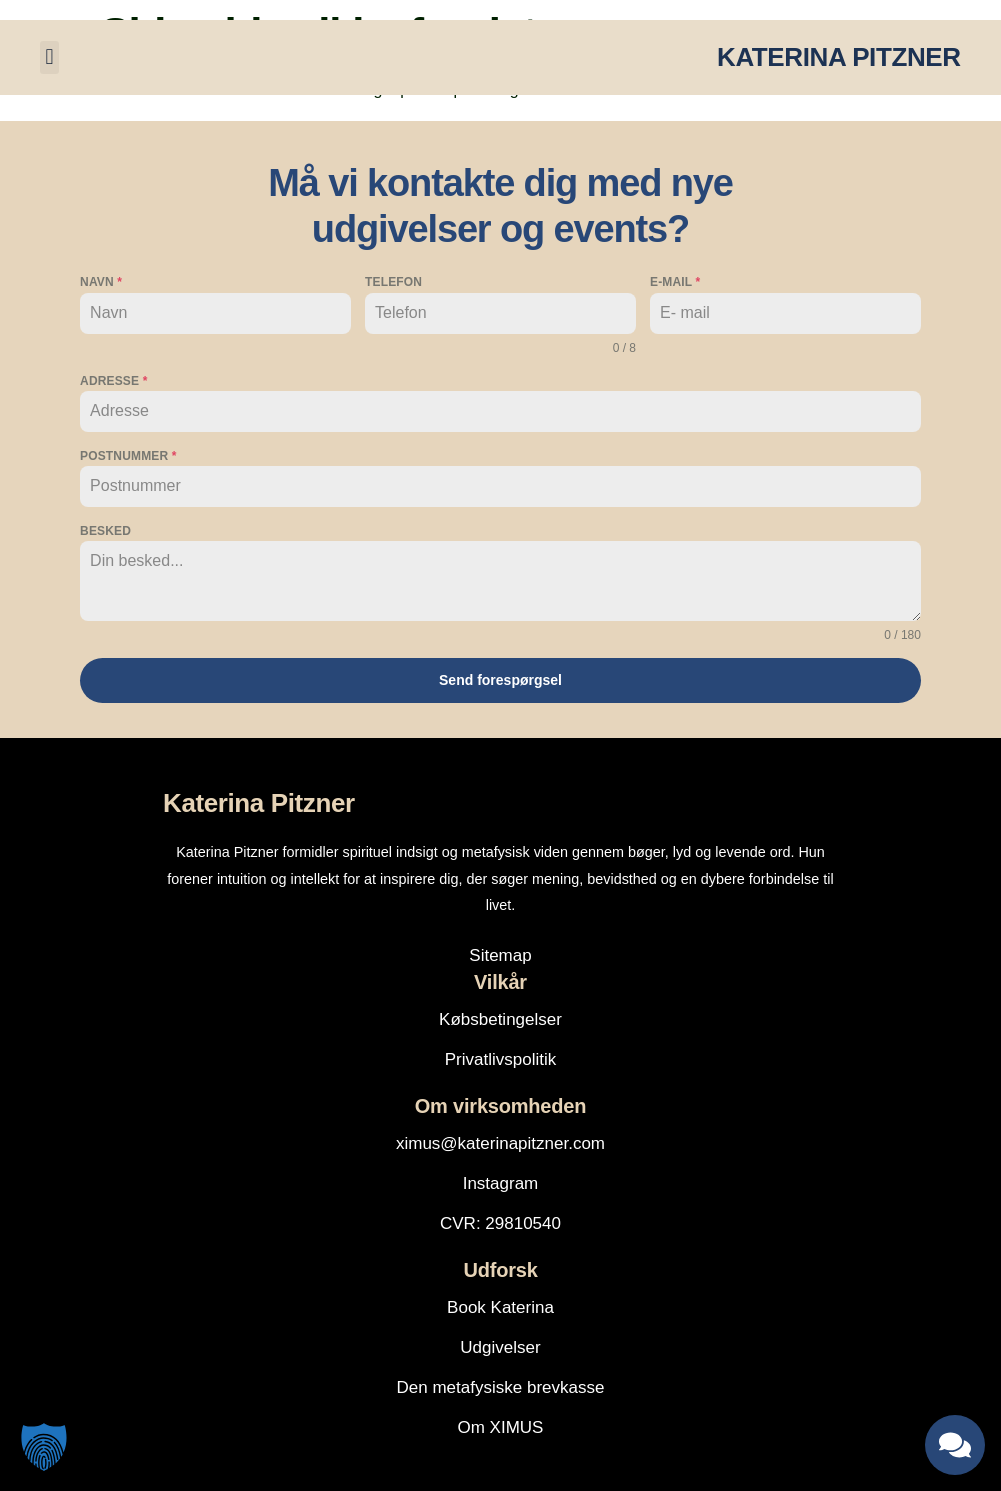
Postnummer (128, 456)
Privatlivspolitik (500, 1058)
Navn (101, 282)
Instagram (501, 1182)
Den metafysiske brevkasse (501, 1386)
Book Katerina (500, 1306)
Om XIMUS (501, 1426)
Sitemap (500, 954)
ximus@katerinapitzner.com (500, 1142)
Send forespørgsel (500, 680)
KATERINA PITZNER (839, 57)
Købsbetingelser (500, 1018)
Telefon (393, 282)
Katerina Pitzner (259, 802)
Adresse (113, 381)
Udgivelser (500, 1346)
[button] (49, 57)
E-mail (675, 282)
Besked (105, 531)
